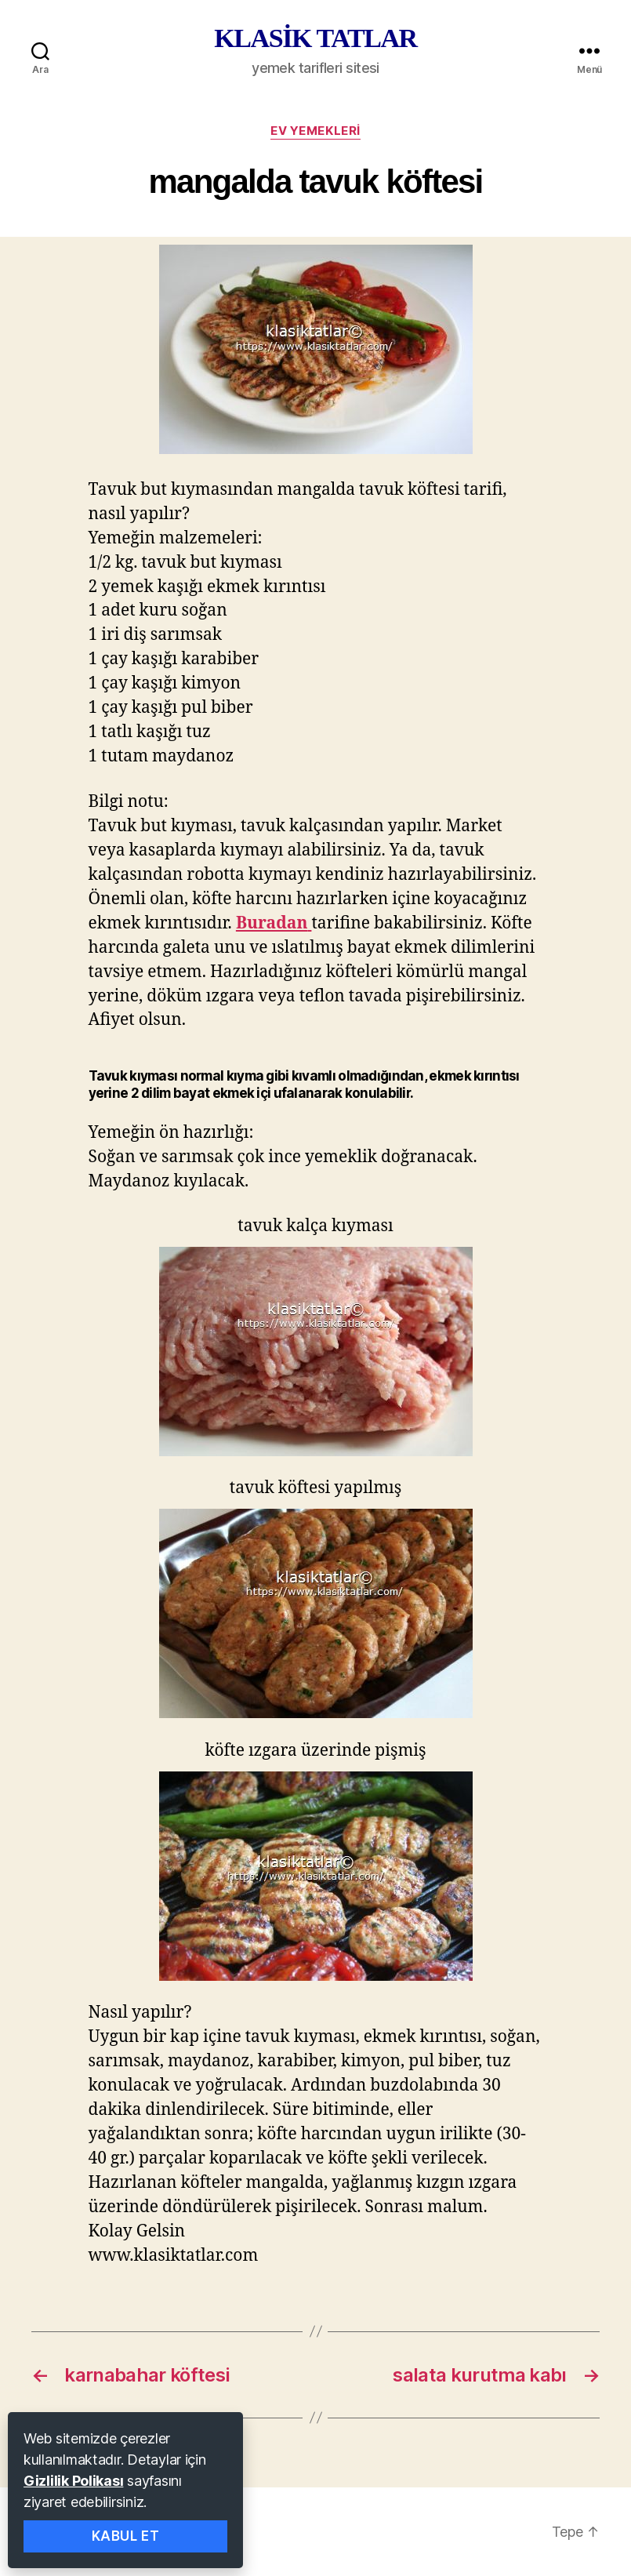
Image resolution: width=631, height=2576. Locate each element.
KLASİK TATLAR (315, 38)
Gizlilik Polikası (73, 2480)
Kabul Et (126, 2536)
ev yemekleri (315, 131)
